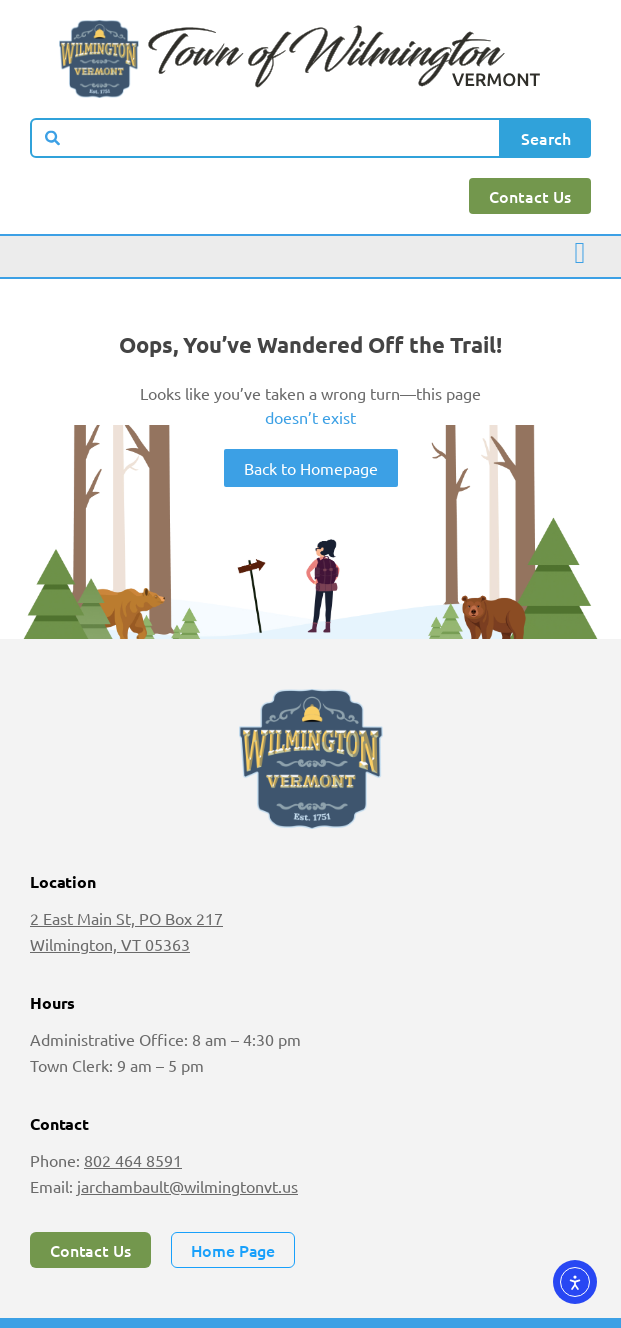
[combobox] (265, 138)
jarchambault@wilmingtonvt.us (187, 1186)
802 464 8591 (133, 1160)
